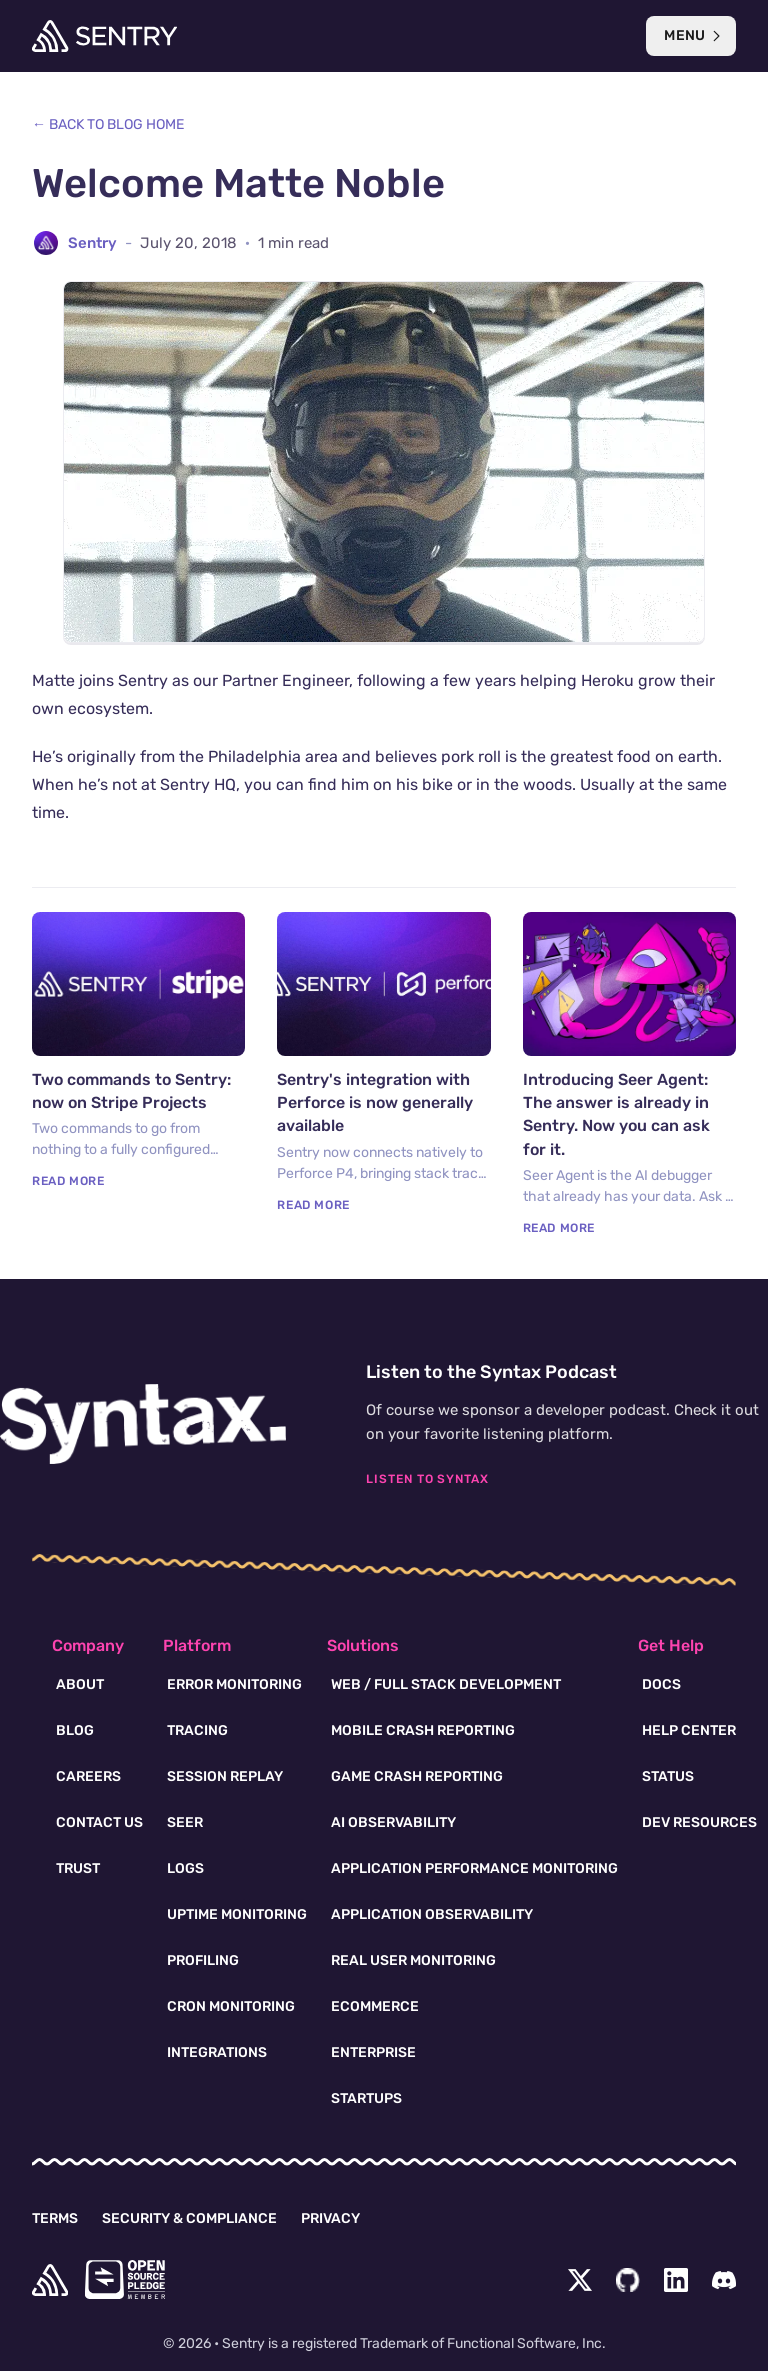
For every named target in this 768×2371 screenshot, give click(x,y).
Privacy (330, 2218)
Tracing (197, 1730)
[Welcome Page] (104, 36)
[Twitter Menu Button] (580, 2280)
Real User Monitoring (413, 1960)
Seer (185, 1822)
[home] (50, 2280)
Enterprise (373, 2052)
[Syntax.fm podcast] (143, 1424)
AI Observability (393, 1822)
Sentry (92, 243)
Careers (88, 1776)
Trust (78, 1868)
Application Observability (432, 1914)
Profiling (203, 1960)
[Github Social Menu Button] (628, 2280)
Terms (55, 2218)
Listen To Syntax (427, 1479)
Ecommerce (375, 2006)
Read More (68, 1181)
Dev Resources (699, 1822)
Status (668, 1776)
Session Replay (225, 1776)
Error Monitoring (234, 1684)
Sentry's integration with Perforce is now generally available (375, 1102)
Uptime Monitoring (237, 1914)
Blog (75, 1730)
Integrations (217, 2052)
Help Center (689, 1730)
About (80, 1684)
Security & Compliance (189, 2218)
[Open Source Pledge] (125, 2279)
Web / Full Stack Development (446, 1684)
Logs (185, 1868)
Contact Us (99, 1822)
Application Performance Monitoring (474, 1868)
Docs (661, 1684)
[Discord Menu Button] (724, 2280)
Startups (366, 2098)
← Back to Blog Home (108, 124)
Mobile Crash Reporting (423, 1730)
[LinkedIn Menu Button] (676, 2280)
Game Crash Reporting (417, 1776)
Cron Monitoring (231, 2006)
